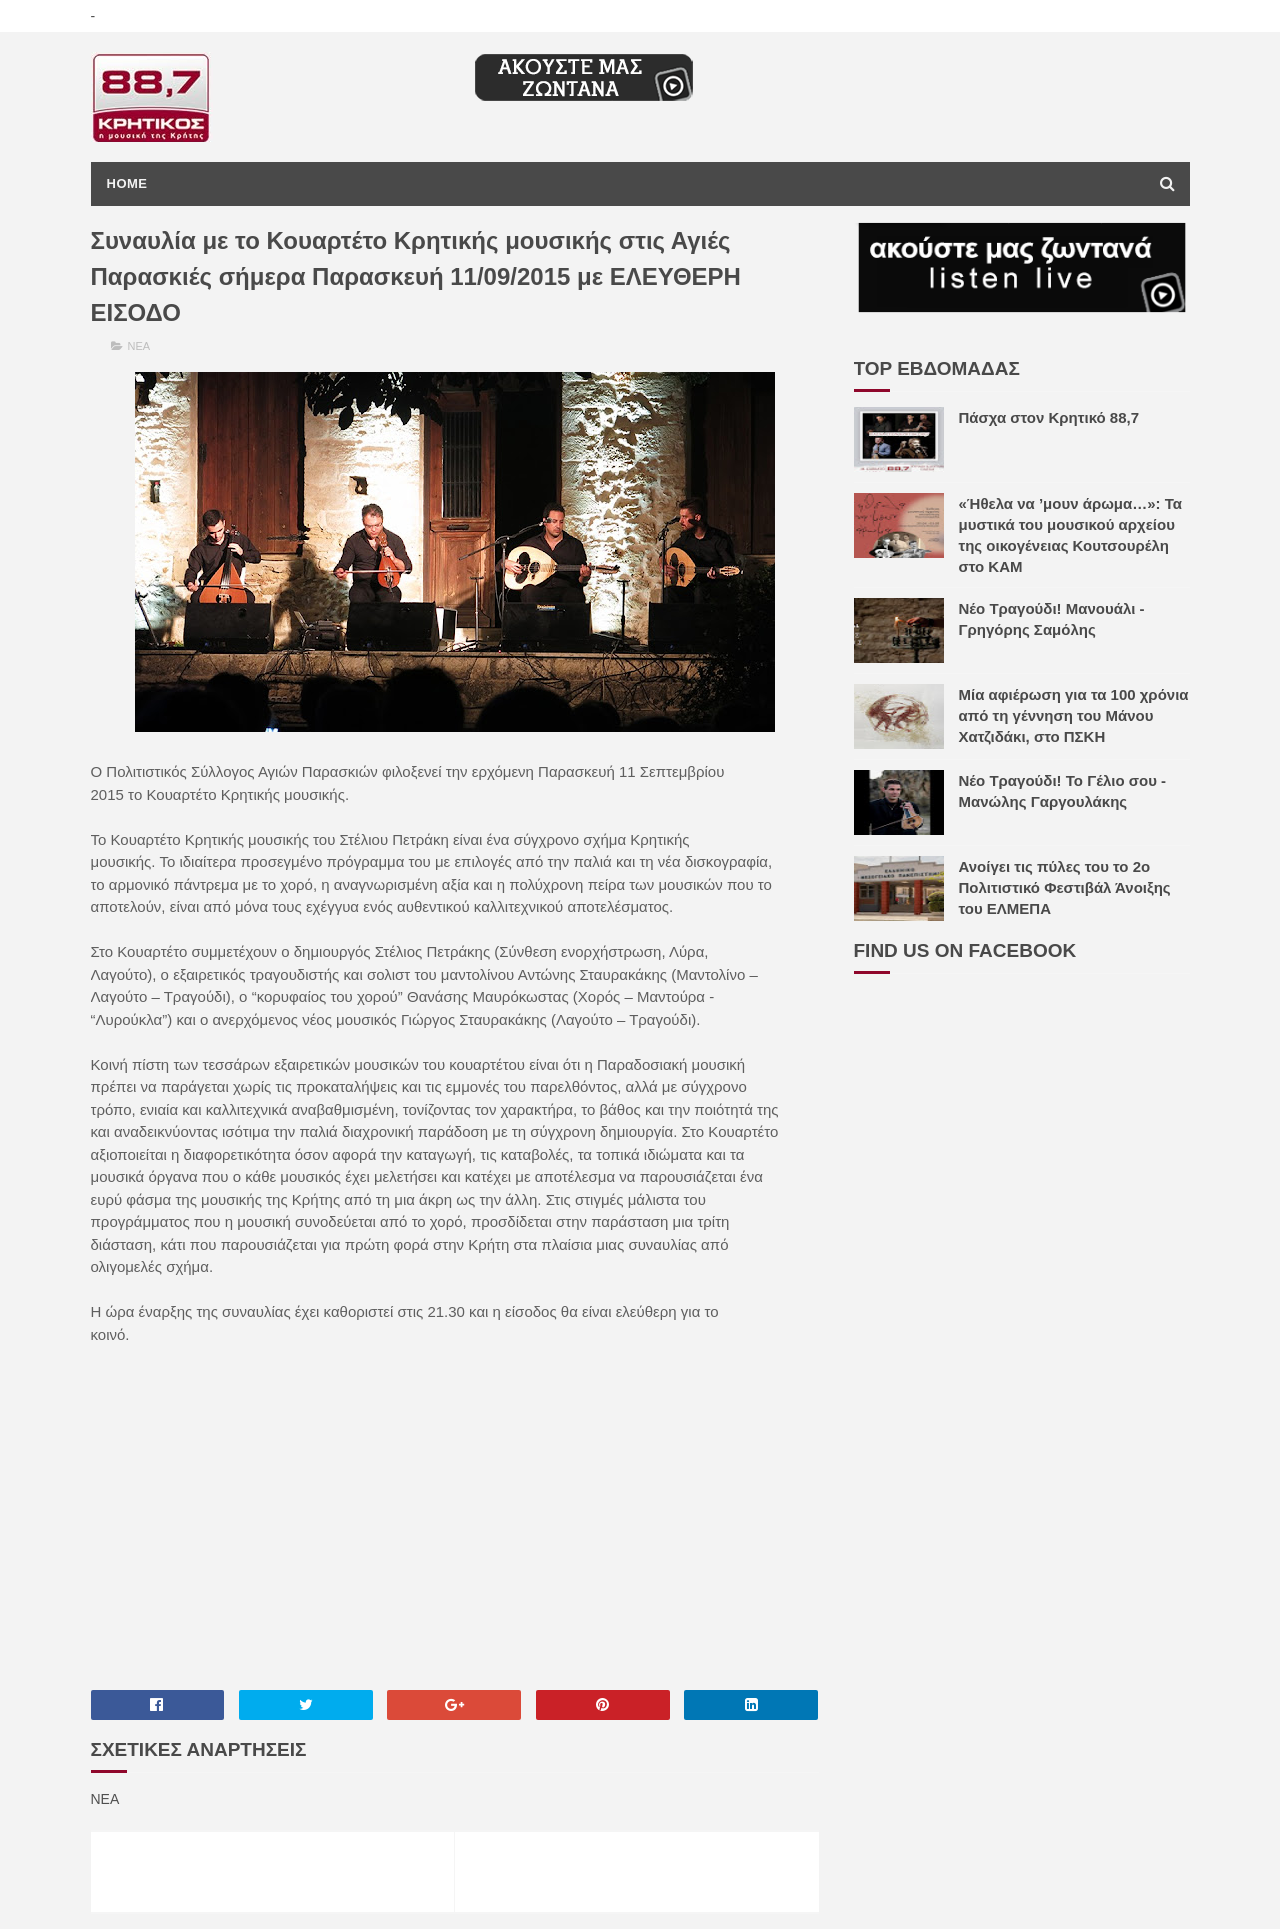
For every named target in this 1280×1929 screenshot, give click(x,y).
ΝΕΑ (139, 346)
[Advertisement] (455, 1516)
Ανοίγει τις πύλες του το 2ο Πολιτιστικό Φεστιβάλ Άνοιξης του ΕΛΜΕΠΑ (1065, 887)
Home (127, 183)
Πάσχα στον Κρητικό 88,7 (1049, 417)
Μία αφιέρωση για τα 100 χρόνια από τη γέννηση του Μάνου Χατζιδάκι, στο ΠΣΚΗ (1074, 715)
